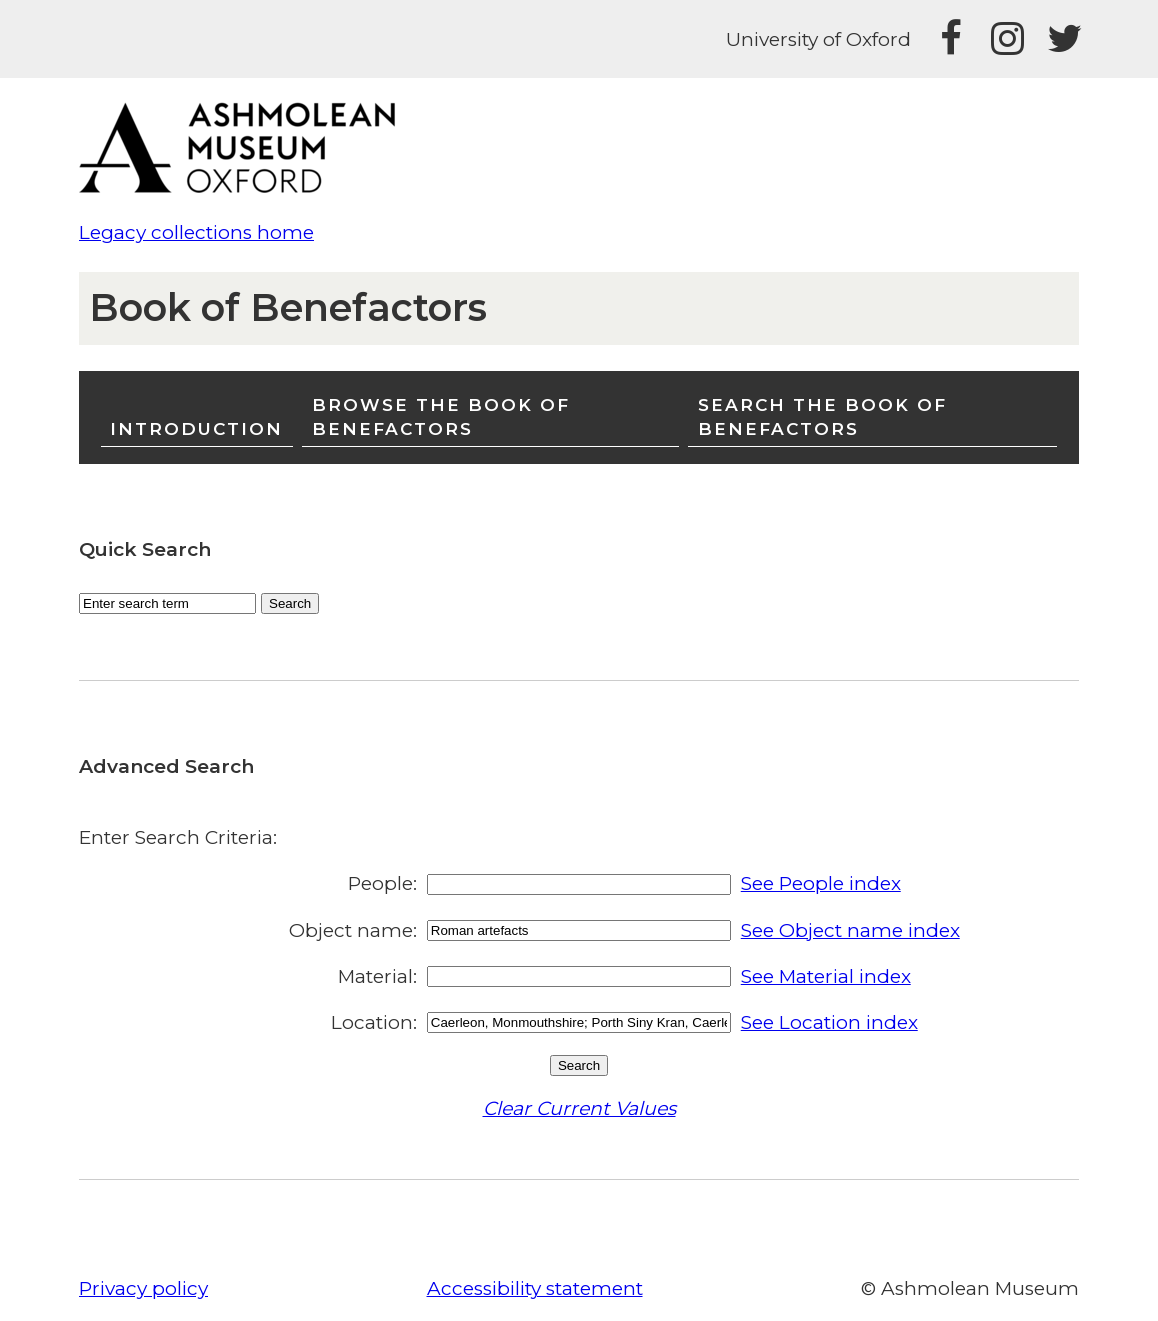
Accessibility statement (535, 1288)
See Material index (826, 976)
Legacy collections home (196, 232)
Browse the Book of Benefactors (441, 416)
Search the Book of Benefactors (822, 416)
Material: (377, 976)
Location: (374, 1022)
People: (382, 883)
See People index (821, 883)
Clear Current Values (579, 1108)
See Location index (829, 1022)
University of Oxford (818, 39)
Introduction (196, 428)
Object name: (353, 930)
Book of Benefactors (288, 307)
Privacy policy (143, 1288)
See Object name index (850, 930)
